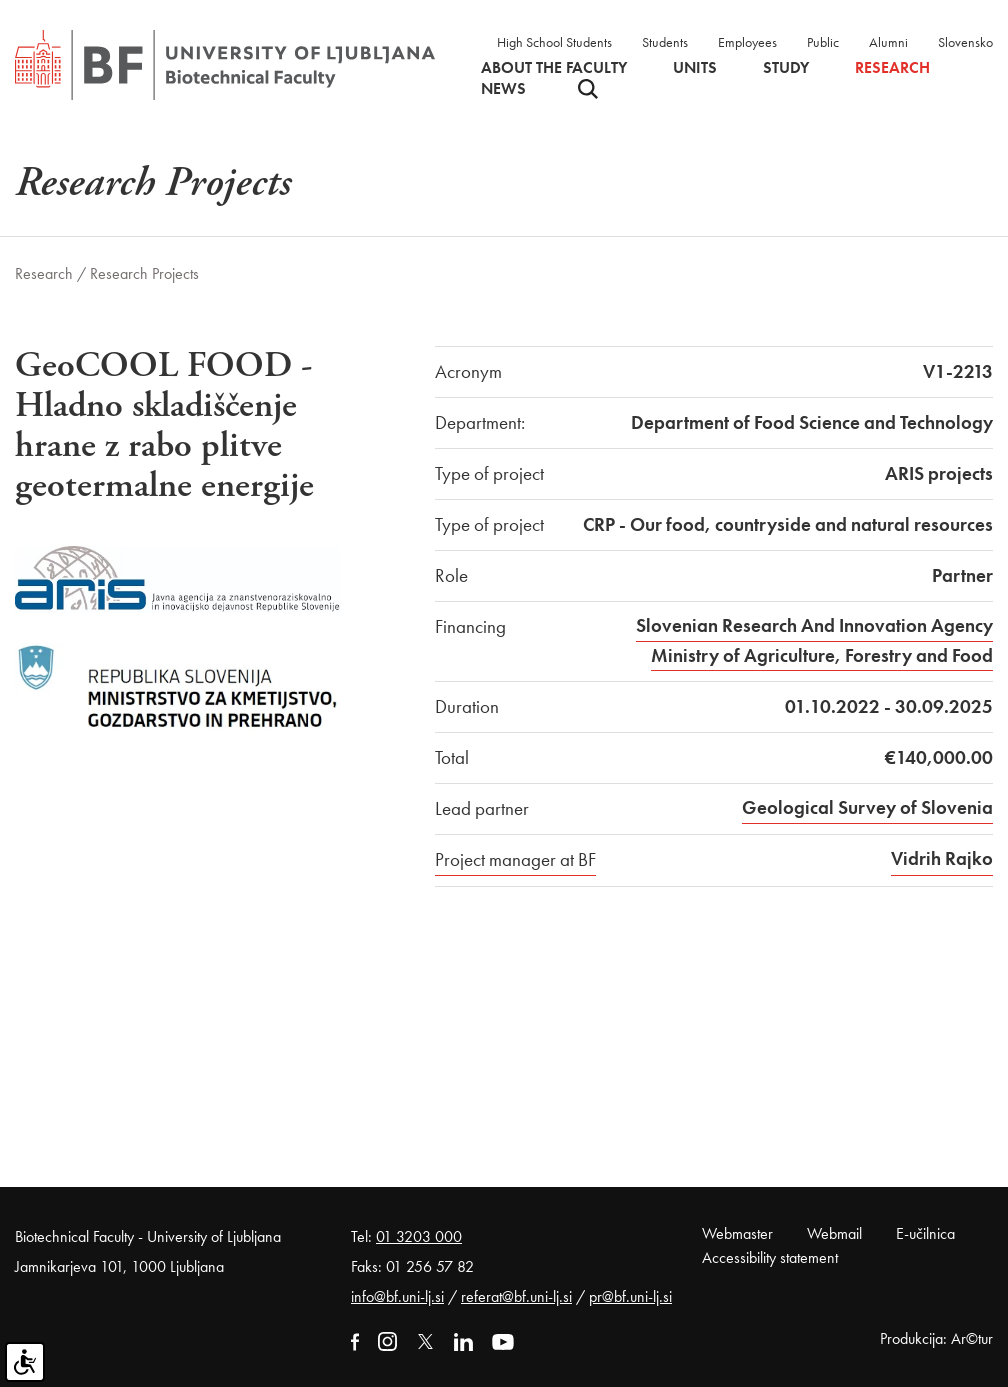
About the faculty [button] (554, 68)
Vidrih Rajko (942, 858)
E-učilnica (925, 1233)
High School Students (554, 42)
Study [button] (786, 68)
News (503, 89)
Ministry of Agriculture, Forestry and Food (822, 655)
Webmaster (737, 1233)
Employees (747, 42)
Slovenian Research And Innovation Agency (814, 625)
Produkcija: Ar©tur (936, 1338)
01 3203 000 (419, 1236)
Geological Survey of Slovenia (867, 807)
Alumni (888, 42)
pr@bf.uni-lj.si (630, 1296)
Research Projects (144, 273)
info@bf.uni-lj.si (397, 1296)
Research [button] (892, 68)
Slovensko (965, 42)
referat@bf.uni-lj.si (516, 1296)
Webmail (834, 1233)
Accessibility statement (770, 1257)
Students (665, 42)
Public (823, 42)
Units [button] (695, 68)
